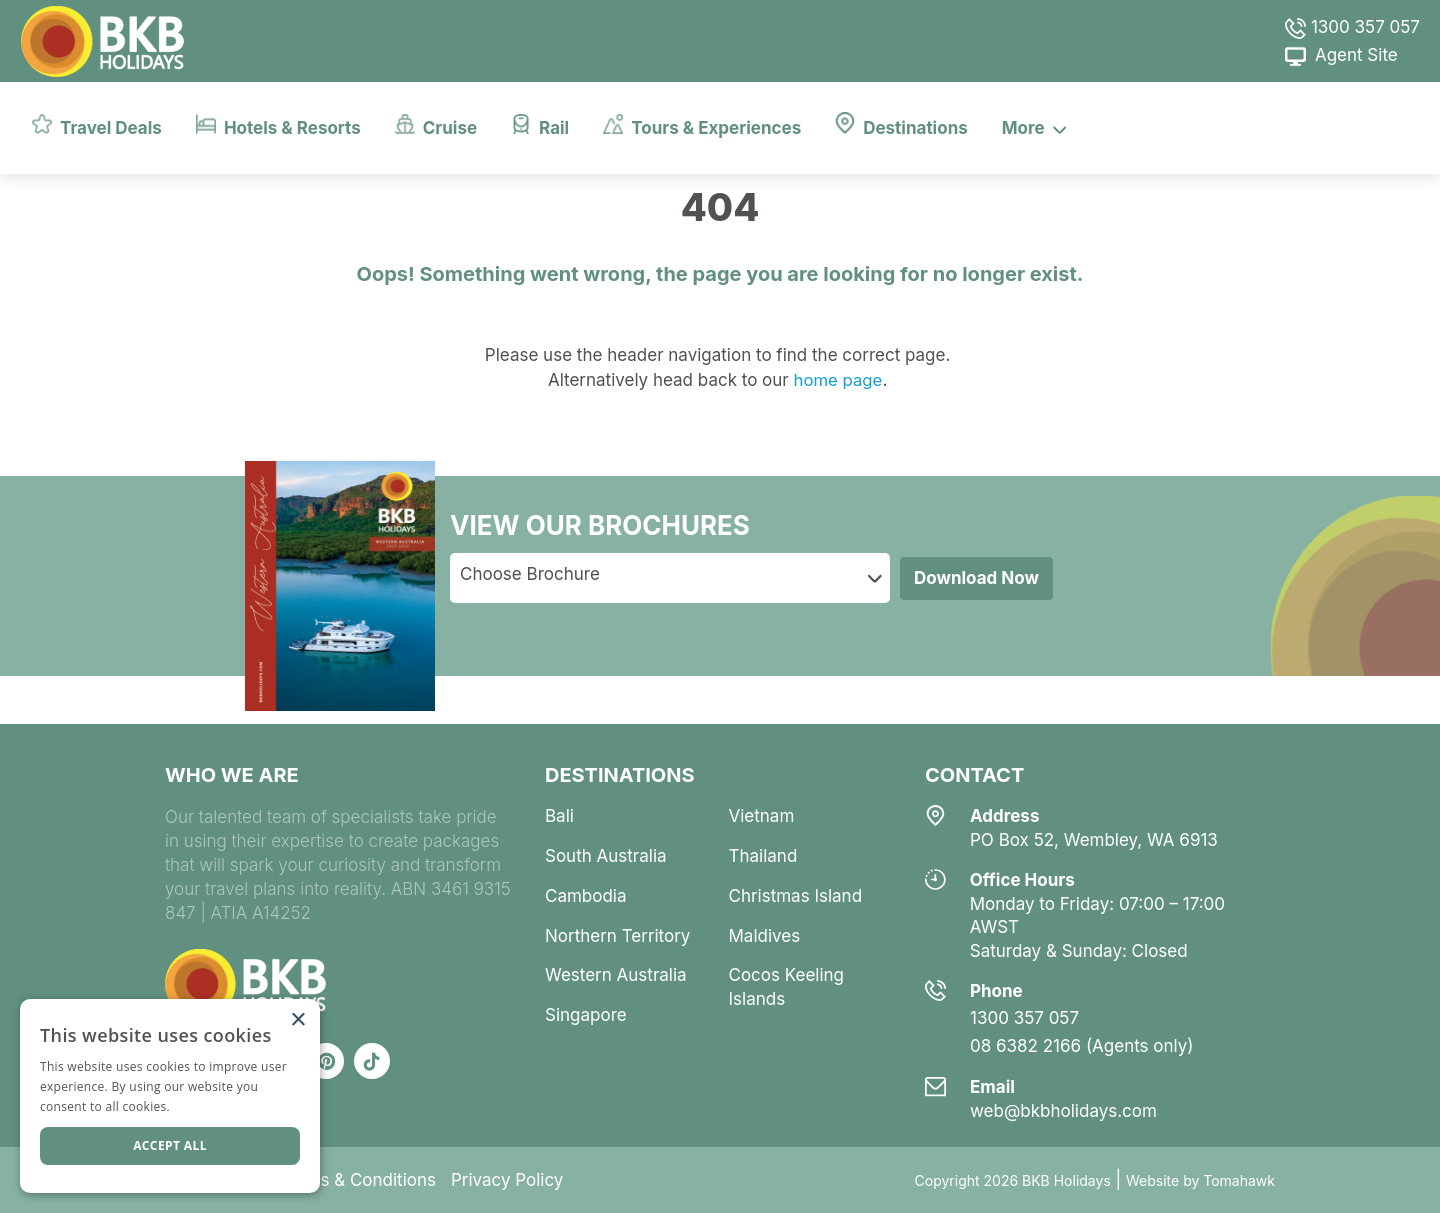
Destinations (901, 124)
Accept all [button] (170, 1145)
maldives (765, 936)
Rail (540, 125)
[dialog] (170, 1096)
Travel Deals (97, 125)
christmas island (796, 896)
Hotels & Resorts (278, 125)
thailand (763, 856)
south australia (606, 856)
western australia (616, 975)
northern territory (617, 936)
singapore (586, 1015)
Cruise (436, 125)
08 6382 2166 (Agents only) (1082, 1046)
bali (559, 816)
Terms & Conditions (357, 1180)
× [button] (297, 1020)
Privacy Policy (507, 1180)
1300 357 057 (1352, 27)
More (1034, 127)
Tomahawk (1239, 1180)
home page (835, 380)
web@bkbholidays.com (1063, 1111)
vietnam (762, 816)
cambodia (586, 896)
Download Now (976, 578)
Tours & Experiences (702, 125)
